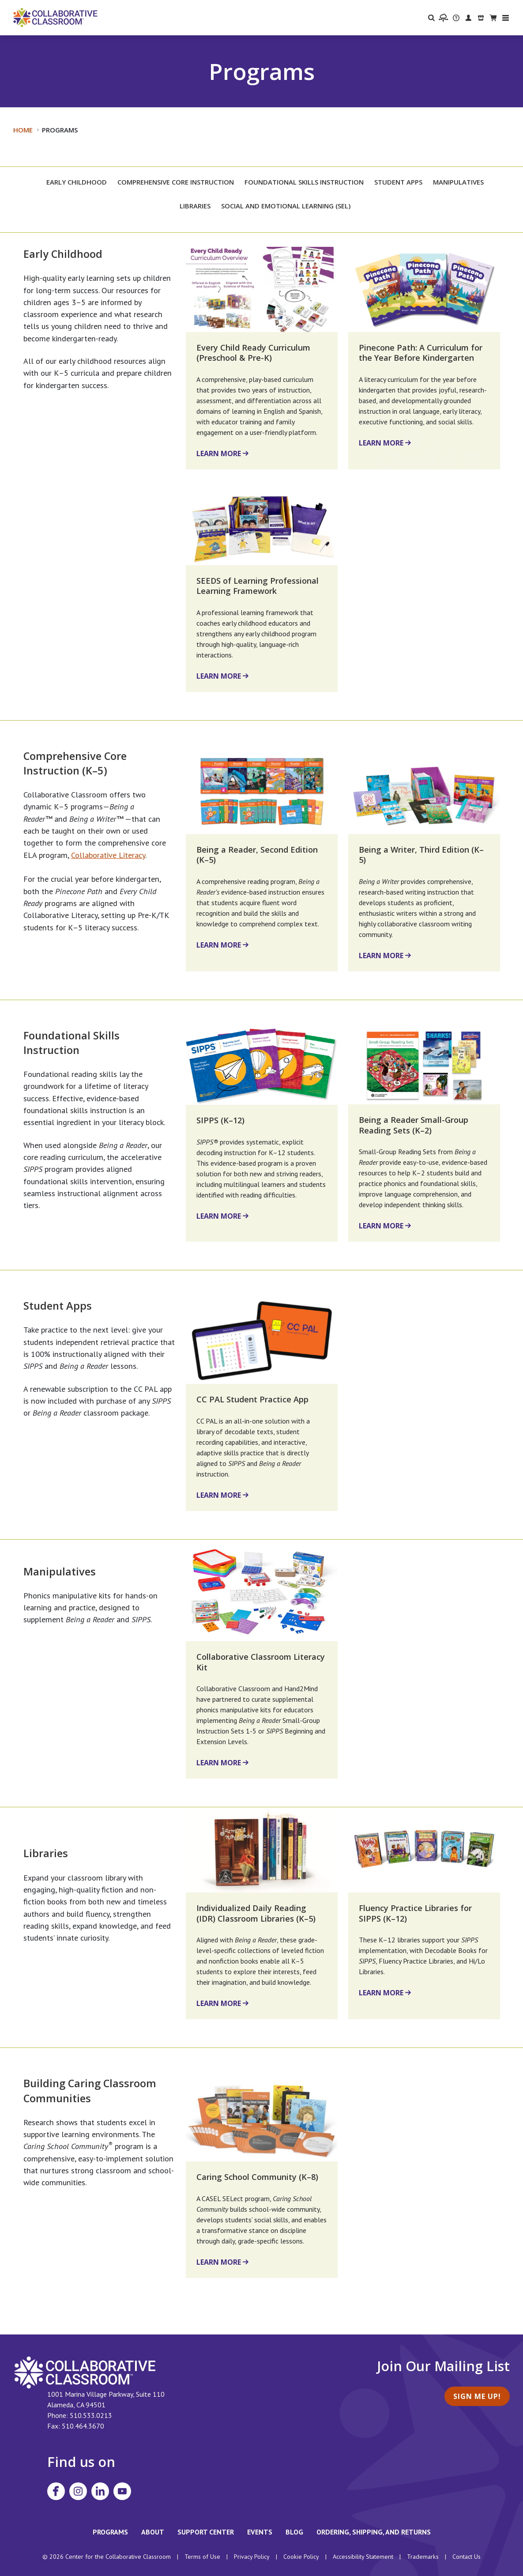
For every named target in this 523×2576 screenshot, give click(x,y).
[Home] (55, 16)
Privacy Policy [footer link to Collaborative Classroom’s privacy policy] (252, 2557)
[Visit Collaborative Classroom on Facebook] (56, 2491)
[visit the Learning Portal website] (443, 18)
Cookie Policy (301, 2557)
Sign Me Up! (477, 2396)
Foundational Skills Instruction (71, 1042)
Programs (110, 2531)
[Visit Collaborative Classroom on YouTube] (122, 2491)
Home (23, 129)
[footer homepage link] (85, 2371)
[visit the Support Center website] (456, 17)
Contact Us (466, 2557)
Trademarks (423, 2557)
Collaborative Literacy (108, 855)
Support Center (205, 2531)
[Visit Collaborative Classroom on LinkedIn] (100, 2491)
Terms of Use (202, 2557)
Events (259, 2531)
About (152, 2531)
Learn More (218, 453)
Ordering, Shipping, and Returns (373, 2531)
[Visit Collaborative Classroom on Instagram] (78, 2491)
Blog (294, 2531)
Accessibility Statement (363, 2557)
